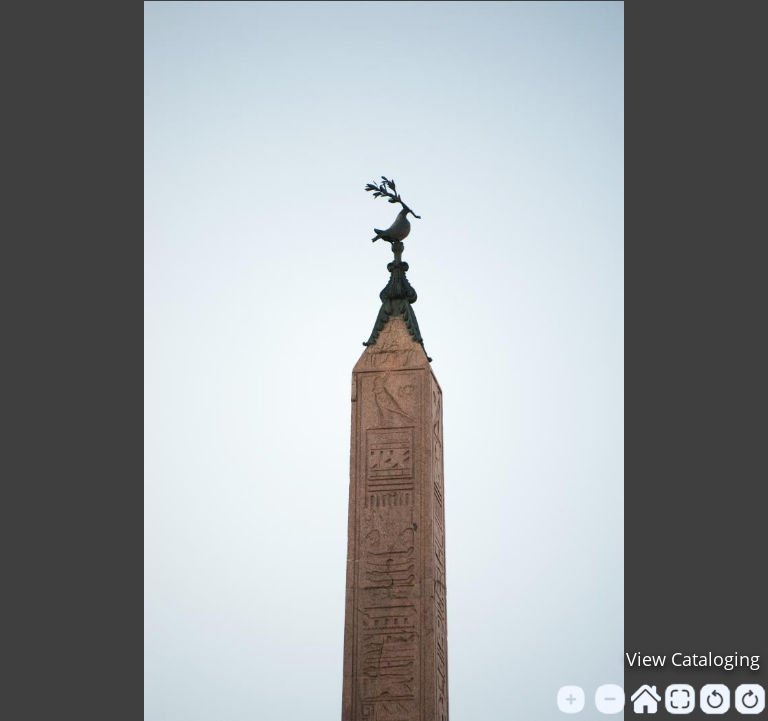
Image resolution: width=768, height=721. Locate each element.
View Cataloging (693, 659)
